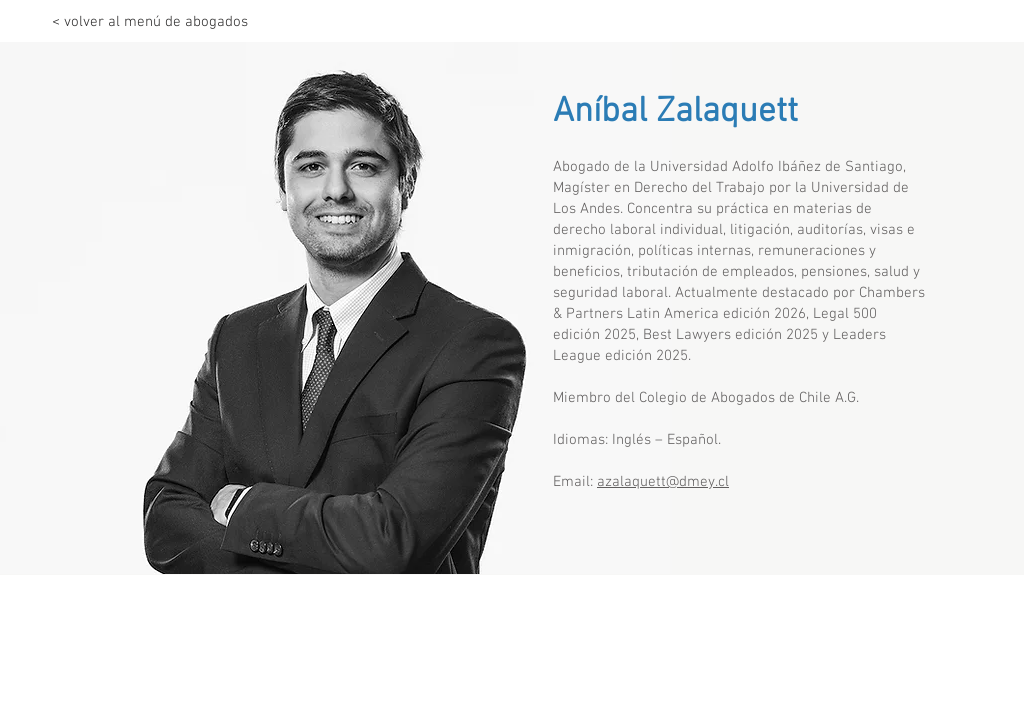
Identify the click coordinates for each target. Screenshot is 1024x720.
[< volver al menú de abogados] (150, 22)
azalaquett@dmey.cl (663, 482)
